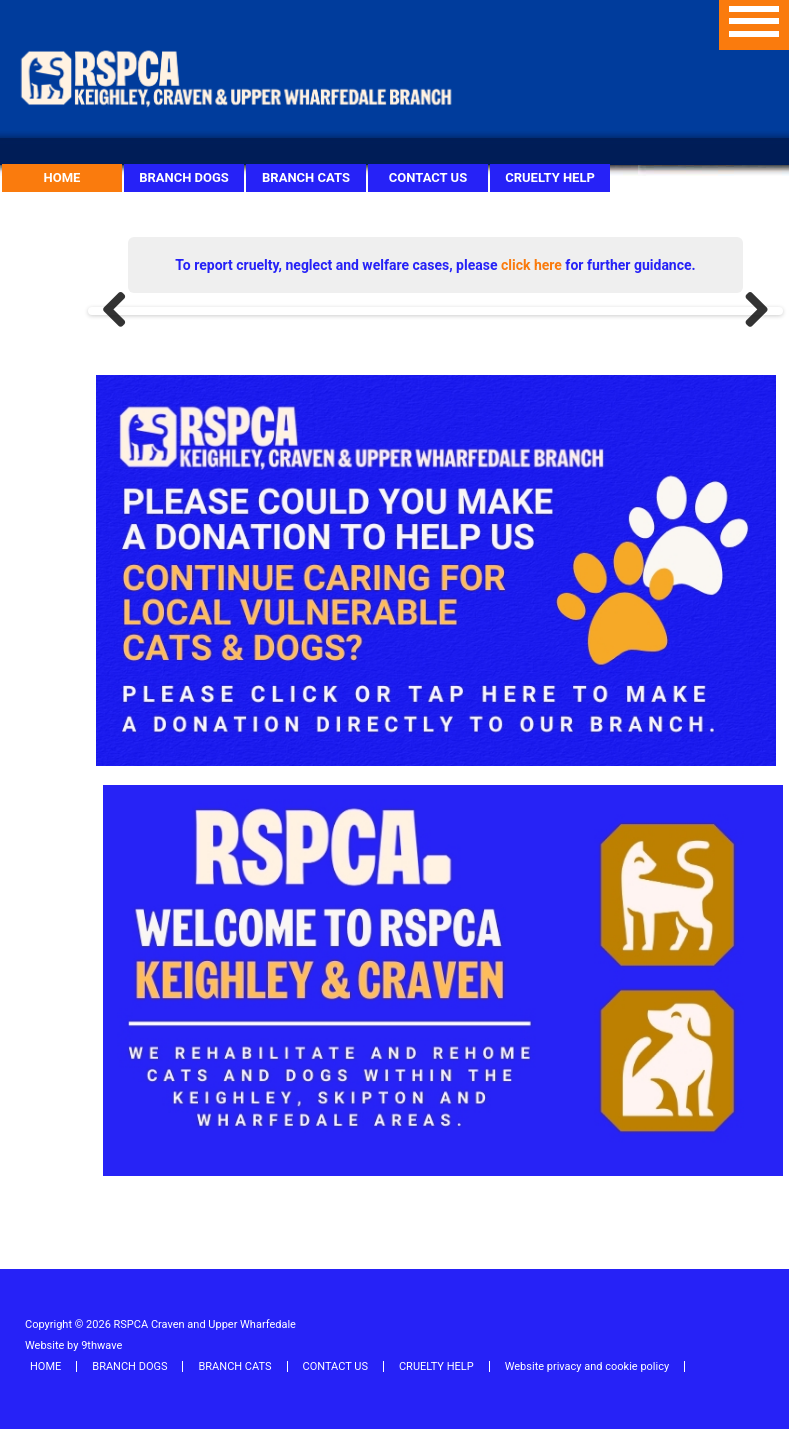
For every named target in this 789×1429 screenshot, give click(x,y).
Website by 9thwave (73, 1345)
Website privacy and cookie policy (587, 1366)
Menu (754, 25)
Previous (122, 311)
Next (749, 311)
